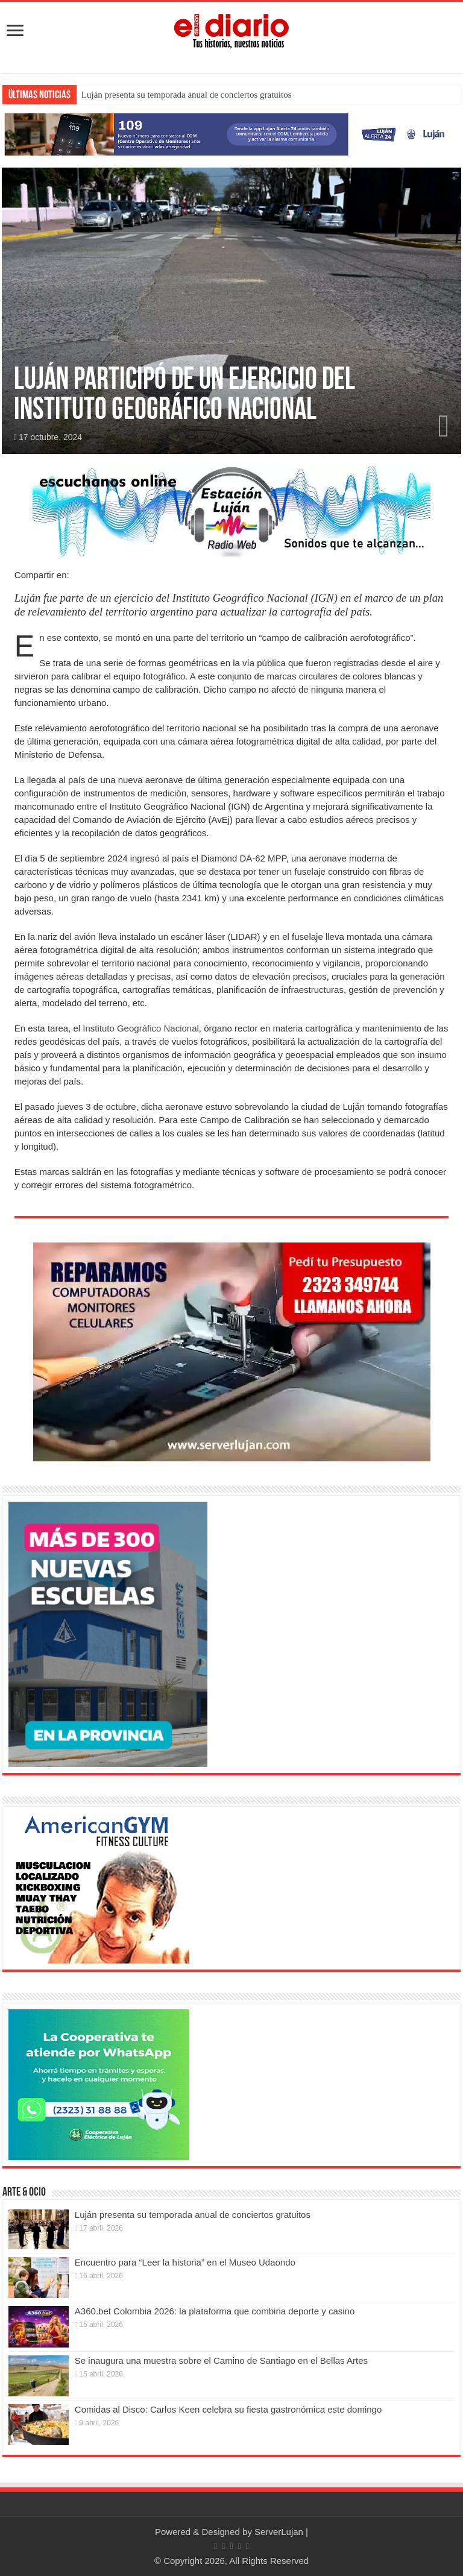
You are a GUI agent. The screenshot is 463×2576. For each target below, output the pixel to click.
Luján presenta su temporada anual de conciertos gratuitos (186, 94)
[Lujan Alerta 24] (231, 133)
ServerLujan (278, 2532)
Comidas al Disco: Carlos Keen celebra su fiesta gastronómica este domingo (228, 2409)
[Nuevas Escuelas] (107, 1633)
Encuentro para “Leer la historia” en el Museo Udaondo (185, 2262)
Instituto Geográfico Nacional (141, 1028)
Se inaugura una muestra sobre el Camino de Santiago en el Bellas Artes (221, 2360)
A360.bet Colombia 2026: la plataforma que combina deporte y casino (214, 2311)
